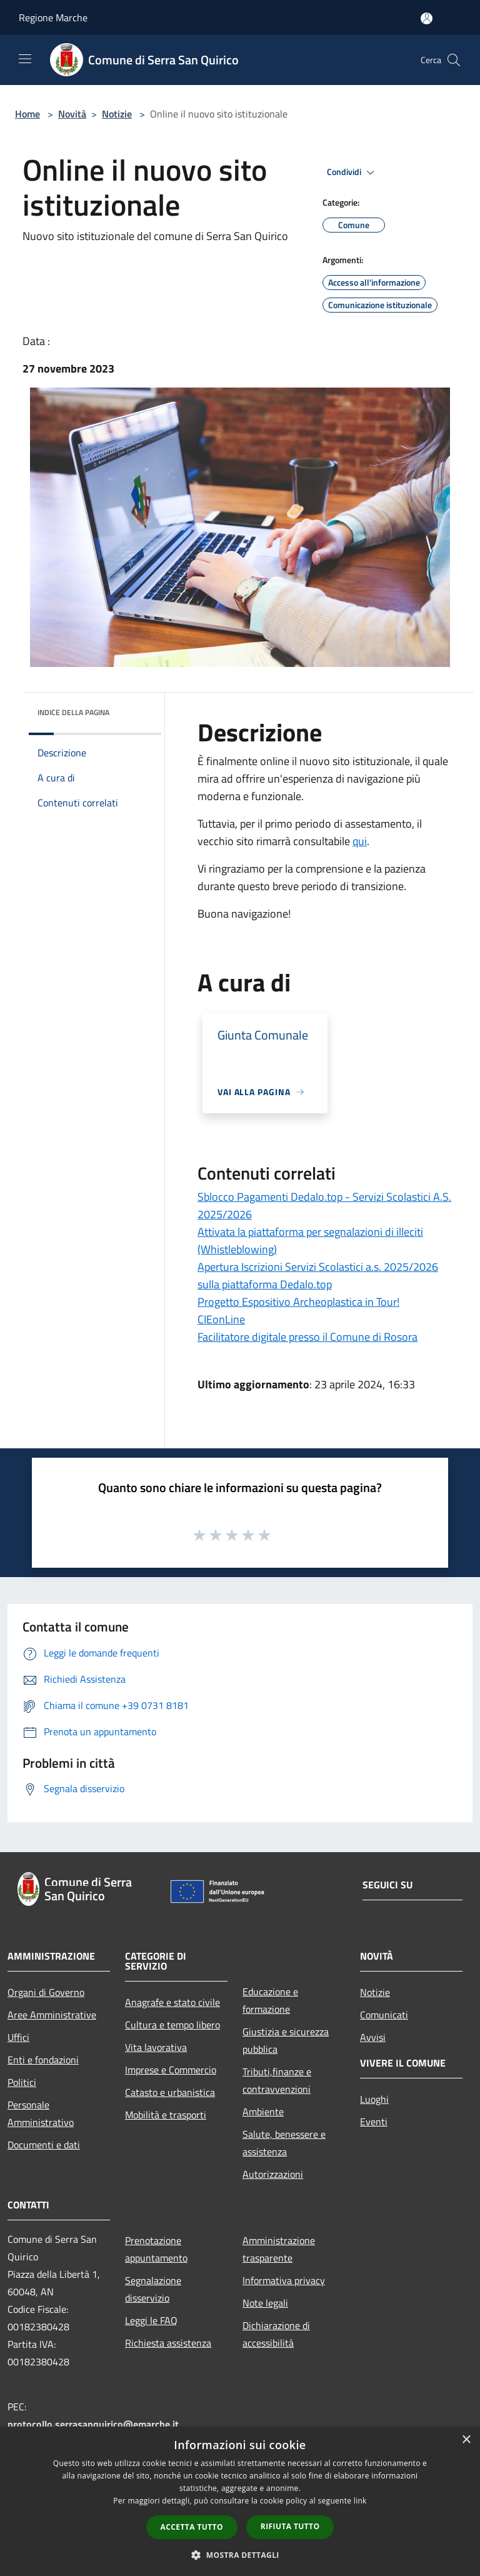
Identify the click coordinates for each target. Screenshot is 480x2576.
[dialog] (240, 2501)
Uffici (18, 2037)
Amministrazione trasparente (278, 2249)
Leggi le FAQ (151, 2320)
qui (359, 841)
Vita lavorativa (156, 2047)
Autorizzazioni (272, 2174)
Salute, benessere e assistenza (284, 2143)
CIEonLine (221, 1319)
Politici (22, 2082)
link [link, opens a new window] (360, 2500)
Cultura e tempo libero (172, 2024)
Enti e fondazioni (43, 2059)
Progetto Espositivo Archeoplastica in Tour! (298, 1301)
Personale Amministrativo (41, 2113)
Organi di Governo (46, 1992)
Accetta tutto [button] (192, 2527)
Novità (72, 113)
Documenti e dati (44, 2144)
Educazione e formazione (270, 2000)
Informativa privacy (283, 2280)
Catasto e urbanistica (170, 2092)
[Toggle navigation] (25, 58)
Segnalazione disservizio (153, 2289)
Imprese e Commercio (170, 2069)
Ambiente (263, 2111)
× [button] (466, 2440)
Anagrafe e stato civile (172, 2002)
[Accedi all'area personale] (426, 18)
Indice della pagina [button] (73, 712)
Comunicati (384, 2014)
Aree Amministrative (52, 2014)
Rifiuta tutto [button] (290, 2526)
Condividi (352, 172)
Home (27, 113)
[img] (135, 709)
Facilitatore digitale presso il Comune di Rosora (308, 1336)
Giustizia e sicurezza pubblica (285, 2040)
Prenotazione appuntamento (156, 2249)
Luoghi (374, 2099)
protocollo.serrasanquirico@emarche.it (93, 2424)
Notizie (117, 113)
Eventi (374, 2121)
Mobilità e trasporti (165, 2114)
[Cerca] (453, 60)
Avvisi (373, 2037)
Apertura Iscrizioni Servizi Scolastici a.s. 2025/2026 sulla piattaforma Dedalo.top (318, 1275)
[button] (240, 2554)
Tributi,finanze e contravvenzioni (276, 2080)
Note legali (265, 2302)
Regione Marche (53, 17)
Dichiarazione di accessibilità (276, 2334)
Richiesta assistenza (168, 2342)
